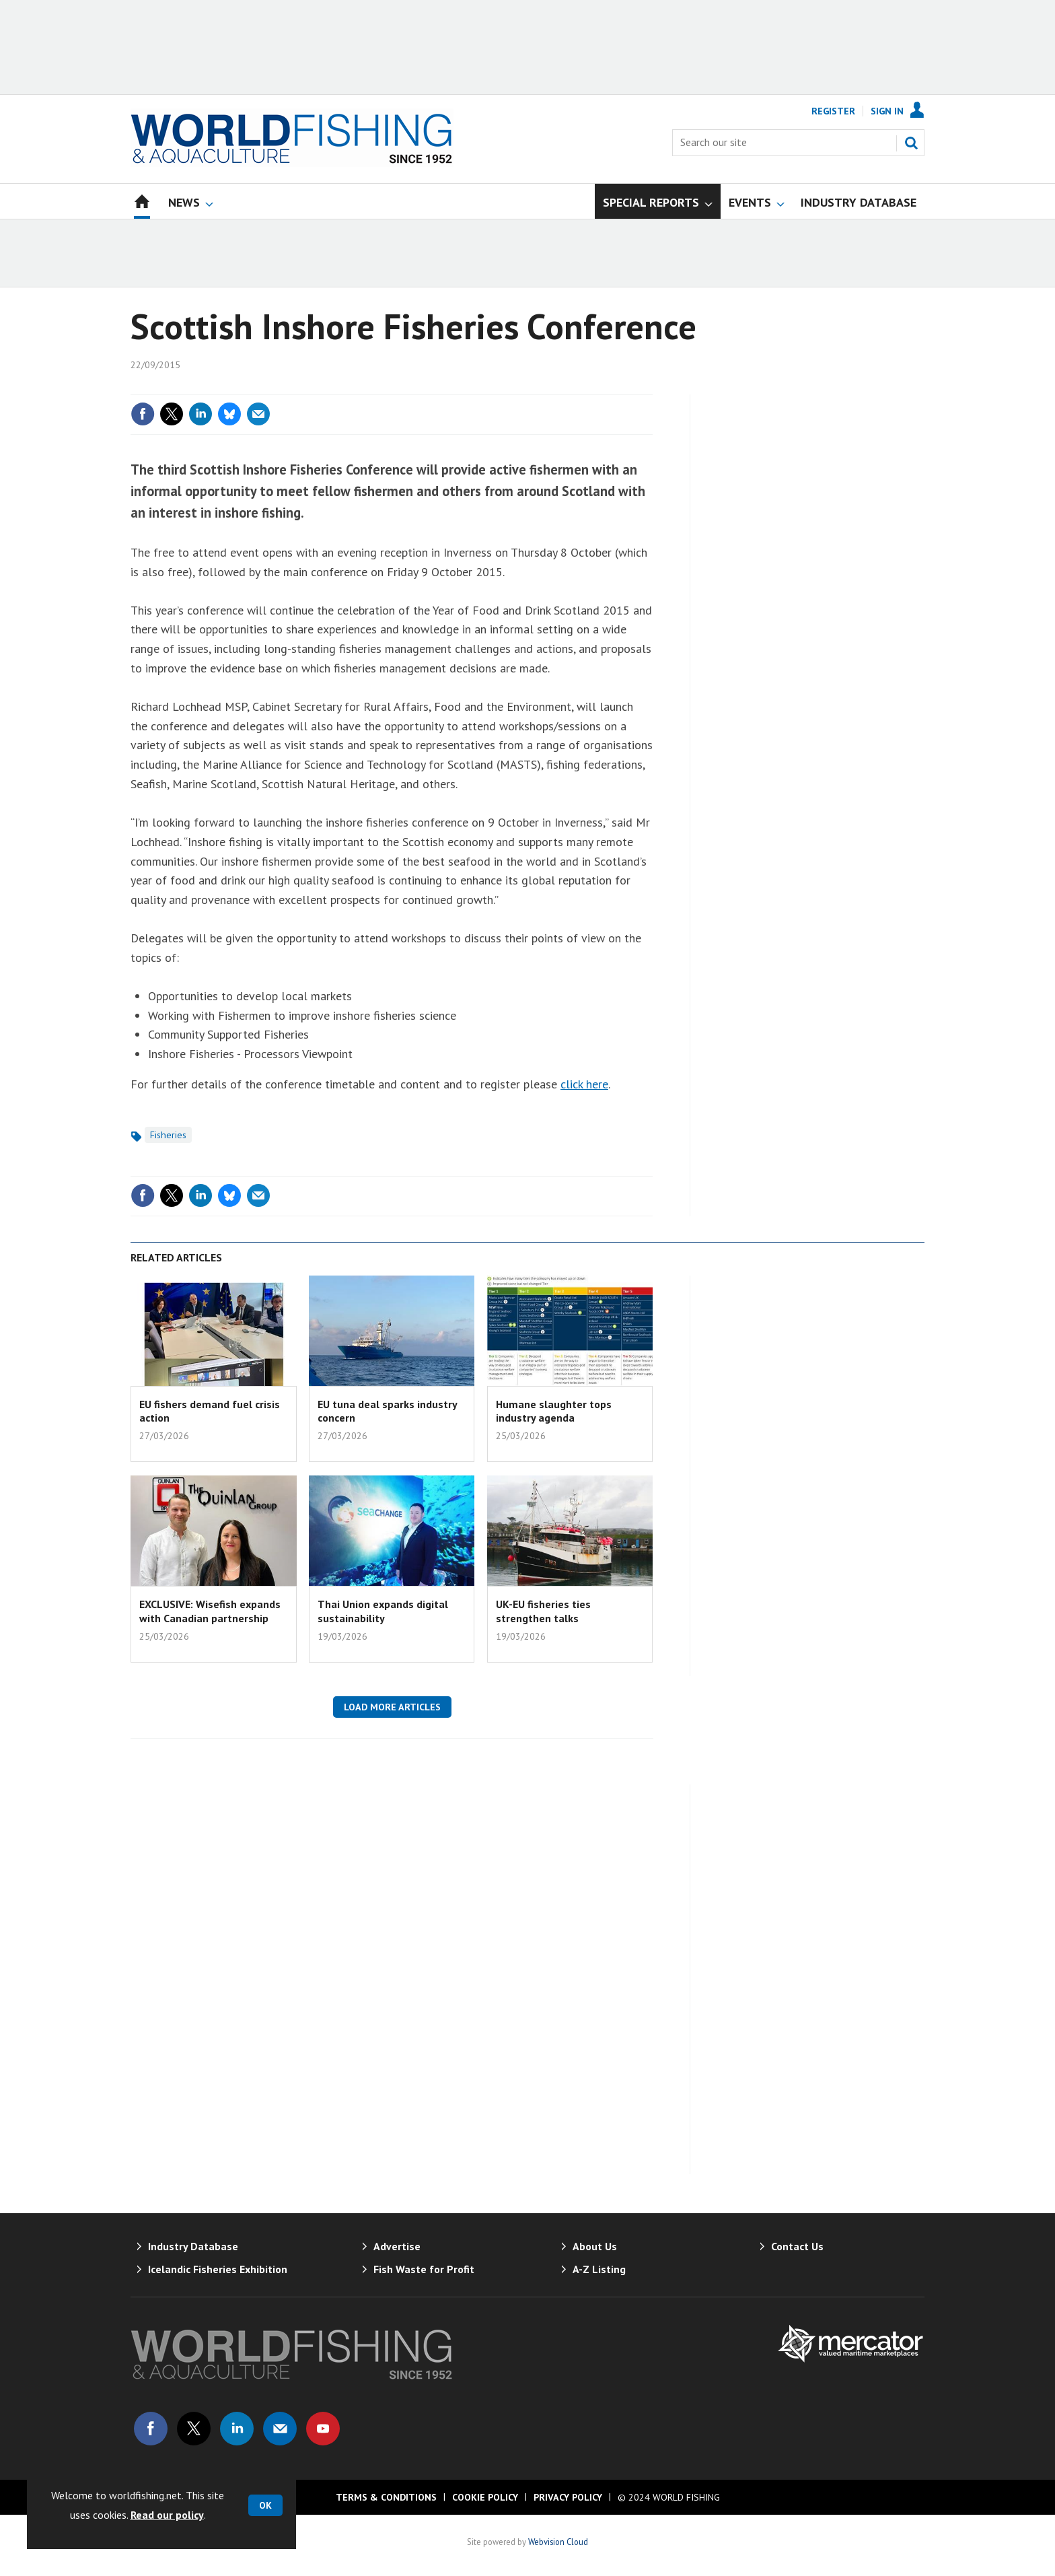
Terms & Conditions (386, 2497)
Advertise (397, 2246)
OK (265, 2505)
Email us (279, 2428)
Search (911, 142)
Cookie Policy (485, 2497)
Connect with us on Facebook (150, 2428)
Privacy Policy (568, 2497)
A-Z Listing (599, 2269)
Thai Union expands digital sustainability (383, 1610)
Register (833, 111)
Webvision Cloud (558, 2541)
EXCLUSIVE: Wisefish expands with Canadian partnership (210, 1610)
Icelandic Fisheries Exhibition (217, 2269)
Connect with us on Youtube (322, 2428)
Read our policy (167, 2514)
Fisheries (168, 1135)
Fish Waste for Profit (423, 2269)
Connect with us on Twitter (193, 2428)
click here (584, 1084)
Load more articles (392, 1707)
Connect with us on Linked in (236, 2428)
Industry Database (193, 2246)
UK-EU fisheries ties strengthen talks (543, 1610)
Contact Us (797, 2246)
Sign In (887, 111)
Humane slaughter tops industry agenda (554, 1410)
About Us (595, 2246)
